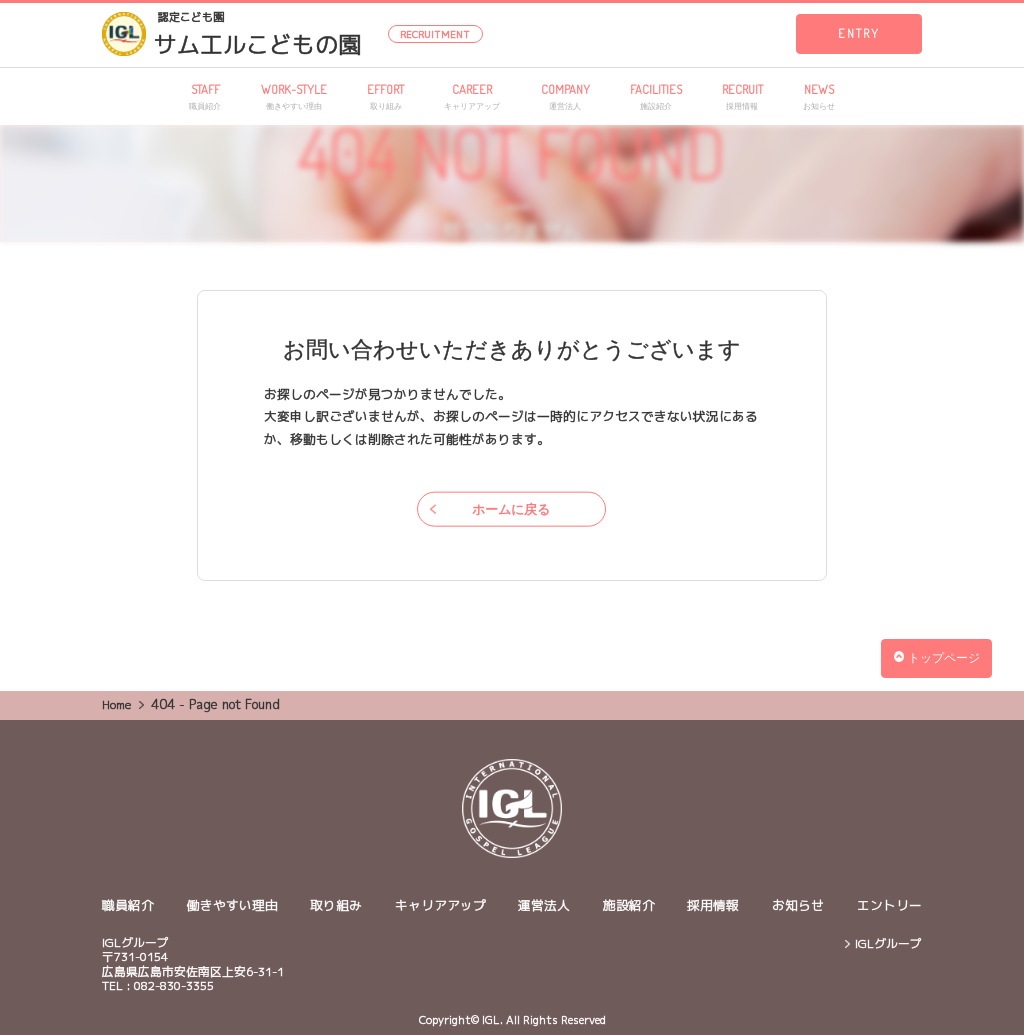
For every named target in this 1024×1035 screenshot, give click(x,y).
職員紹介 (128, 905)
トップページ (937, 658)
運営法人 (544, 905)
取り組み (336, 905)
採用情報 (713, 905)
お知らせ (798, 905)
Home (116, 704)
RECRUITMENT (435, 34)
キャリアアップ (440, 905)
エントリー (889, 905)
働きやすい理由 (232, 905)
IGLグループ (888, 944)
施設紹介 (629, 905)
